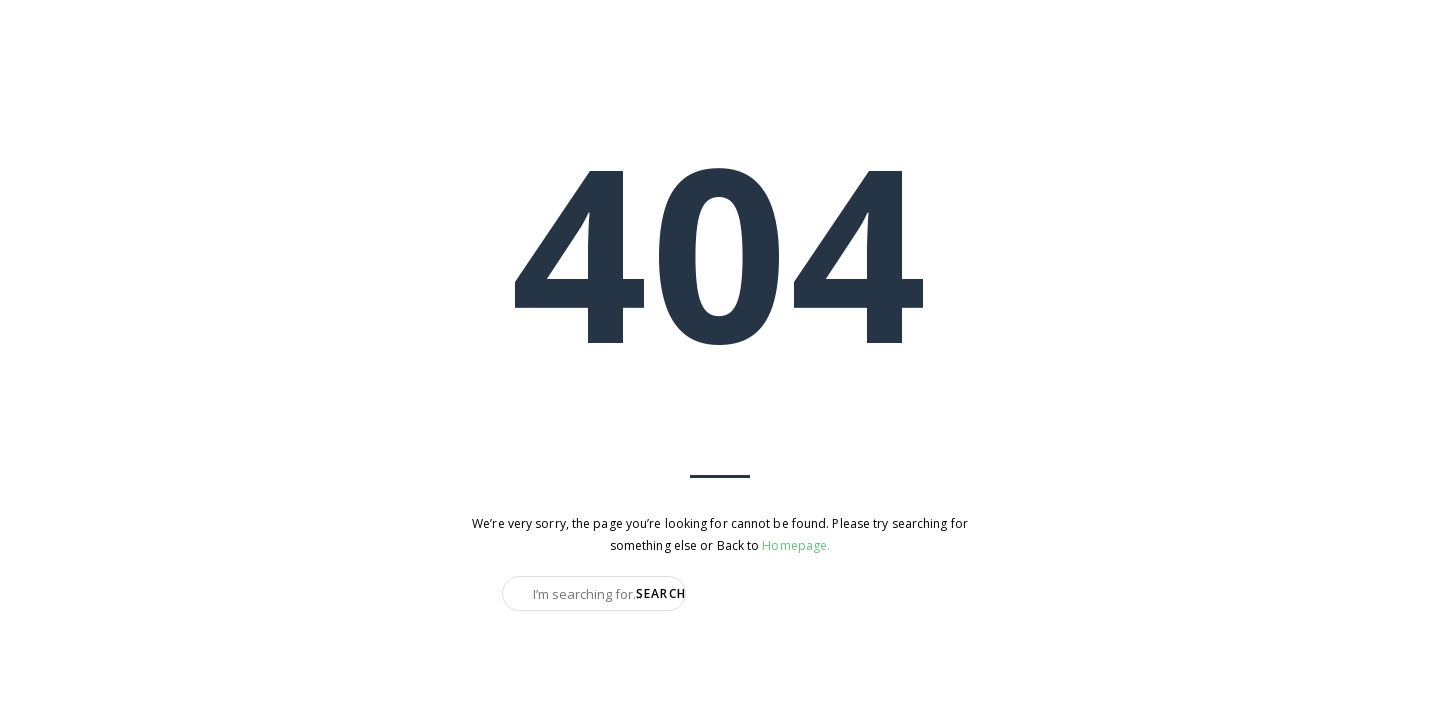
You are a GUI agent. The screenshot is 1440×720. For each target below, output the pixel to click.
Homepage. (796, 545)
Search (661, 593)
